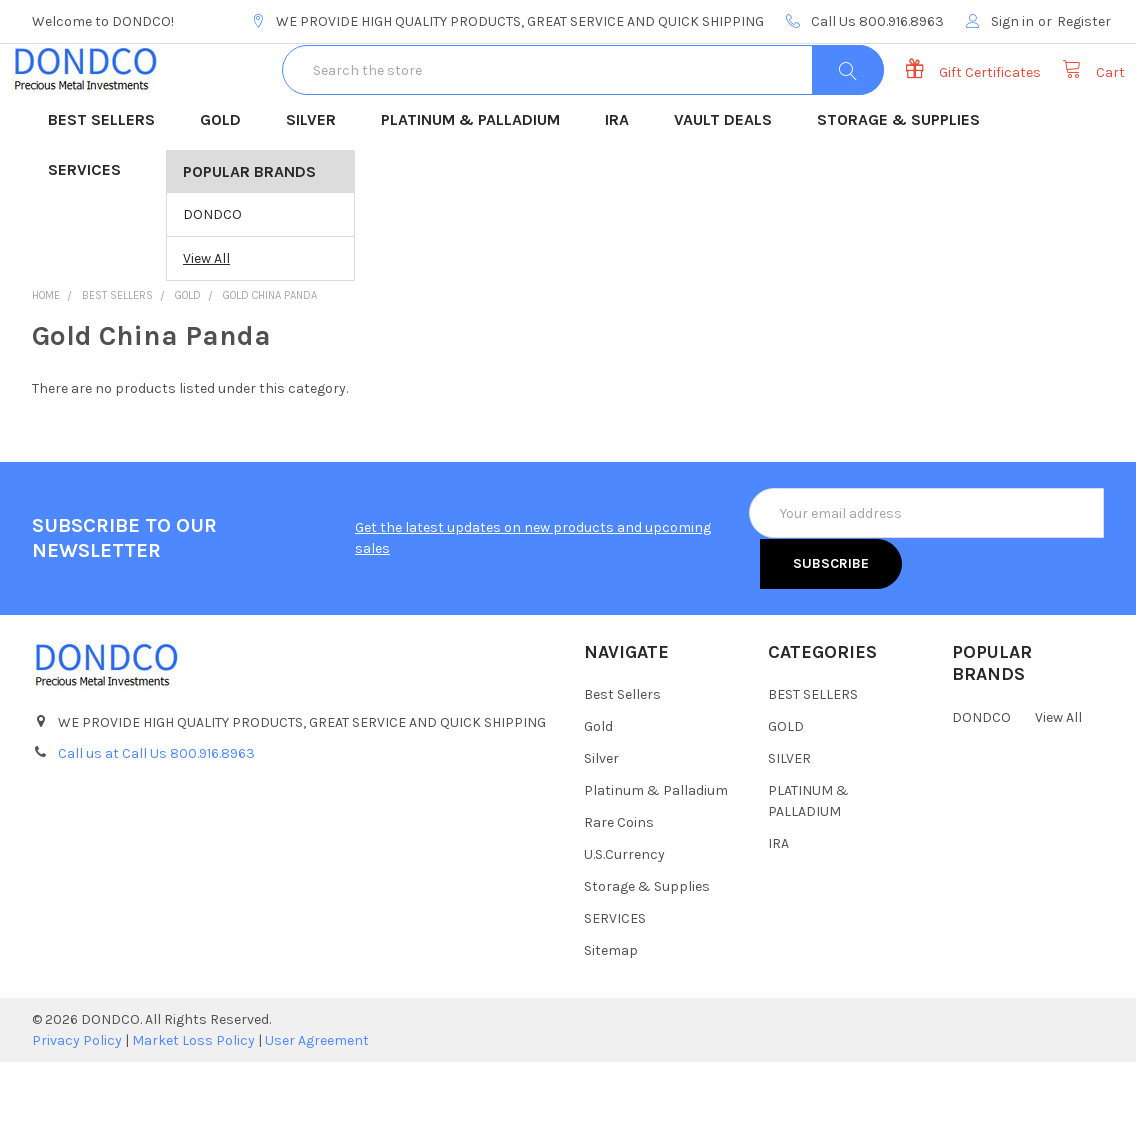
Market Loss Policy (193, 1101)
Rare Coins (619, 883)
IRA (623, 183)
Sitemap (611, 1011)
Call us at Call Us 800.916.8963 (156, 814)
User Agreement (317, 1101)
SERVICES (91, 233)
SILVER (317, 183)
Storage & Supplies (647, 947)
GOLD (227, 183)
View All (206, 319)
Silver (601, 819)
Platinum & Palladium (656, 851)
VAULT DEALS (729, 183)
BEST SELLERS (108, 183)
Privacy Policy (77, 1101)
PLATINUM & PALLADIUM (477, 183)
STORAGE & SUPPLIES (905, 183)
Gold (598, 787)
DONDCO (212, 275)
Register (1084, 21)
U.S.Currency (624, 915)
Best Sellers (622, 755)
